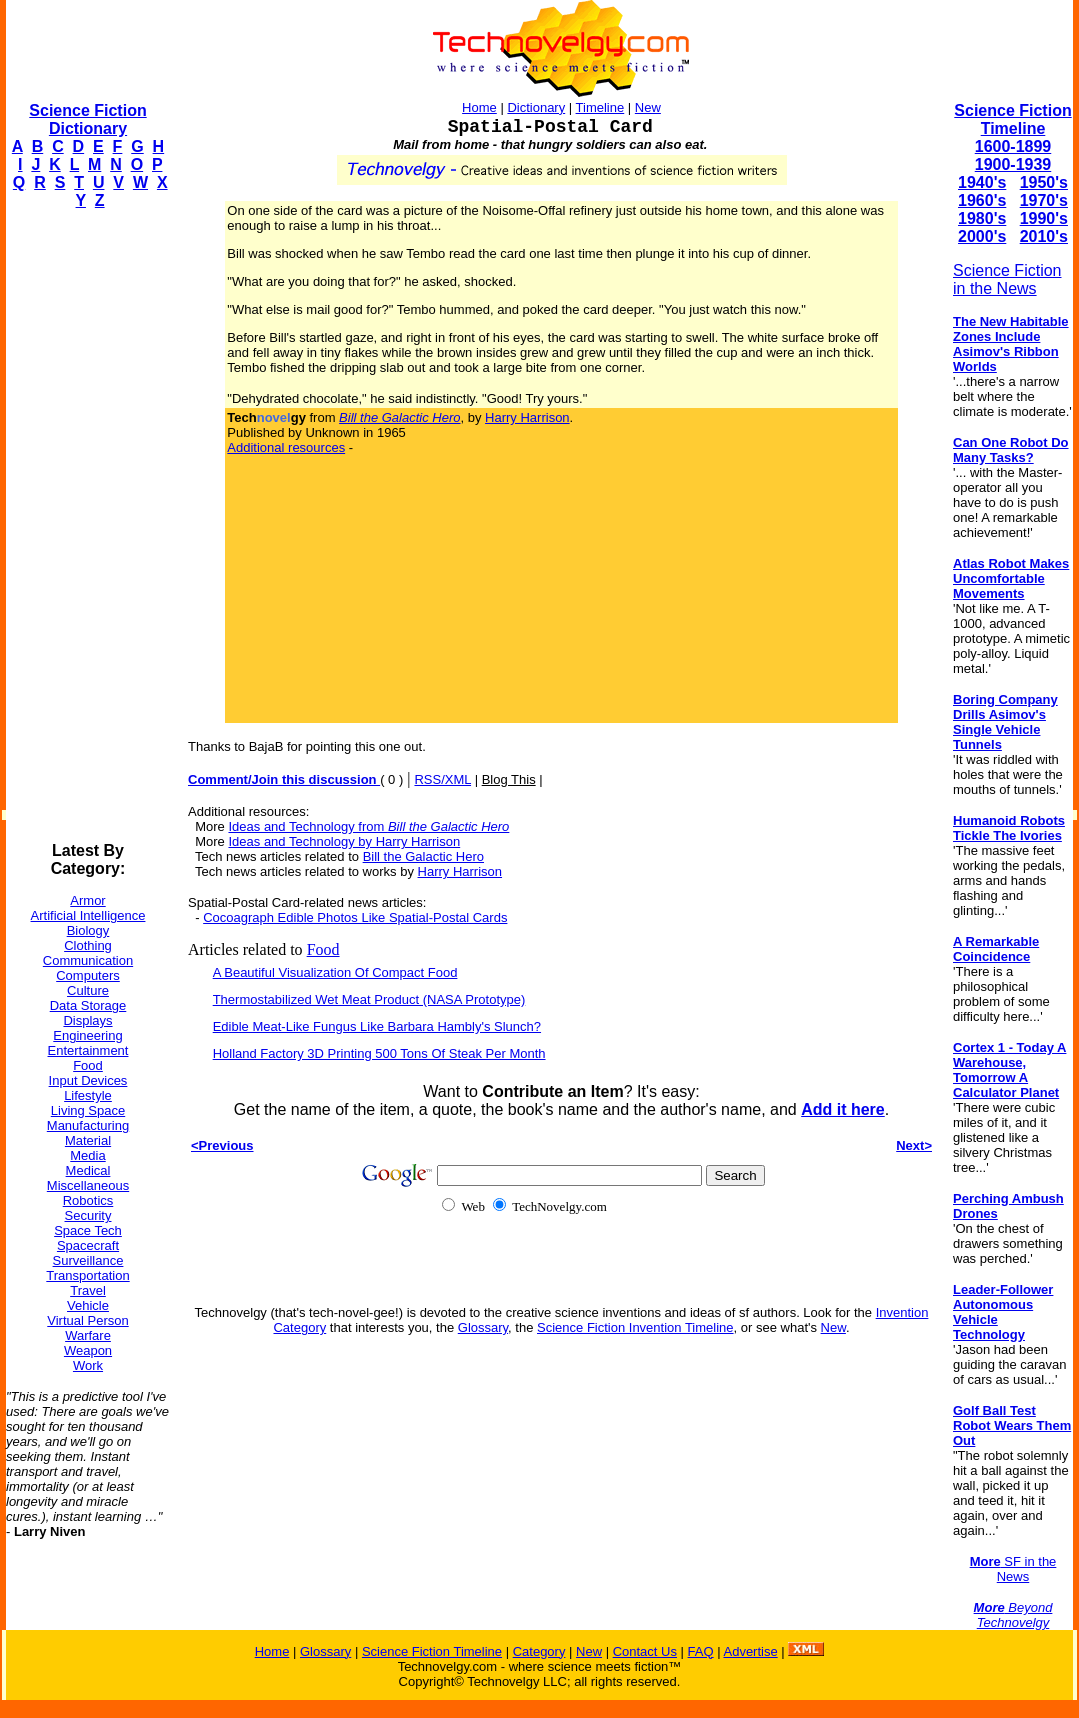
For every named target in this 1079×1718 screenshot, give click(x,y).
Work (88, 1365)
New (648, 107)
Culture (88, 990)
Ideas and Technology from (368, 826)
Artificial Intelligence (88, 915)
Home (479, 107)
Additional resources (286, 447)
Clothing (88, 945)
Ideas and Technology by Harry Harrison (344, 841)
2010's (1044, 236)
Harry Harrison (527, 417)
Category (539, 1651)
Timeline (600, 107)
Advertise (750, 1651)
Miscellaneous (88, 1185)
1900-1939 (1013, 164)
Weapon (88, 1350)
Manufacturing (88, 1125)
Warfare (88, 1335)
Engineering (87, 1035)
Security (88, 1215)
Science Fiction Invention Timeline (635, 1327)
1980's (982, 218)
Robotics (88, 1200)
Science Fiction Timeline (1012, 119)
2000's (982, 236)
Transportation (87, 1275)
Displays (87, 1020)
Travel (88, 1290)
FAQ (701, 1651)
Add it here (843, 1109)
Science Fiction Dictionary (87, 119)
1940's (982, 182)
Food (88, 1065)
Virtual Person (87, 1320)
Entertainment (88, 1050)
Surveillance (88, 1260)
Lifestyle (88, 1095)
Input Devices (88, 1080)
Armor (87, 900)
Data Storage (88, 1005)
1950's (1044, 182)
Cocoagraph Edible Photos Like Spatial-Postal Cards (355, 917)
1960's (982, 200)
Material (88, 1140)
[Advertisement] (86, 526)
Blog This (509, 779)
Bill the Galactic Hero (423, 856)
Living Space (88, 1110)
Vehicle (88, 1305)
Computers (88, 975)
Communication (88, 960)
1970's (1044, 200)
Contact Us (645, 1651)
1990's (1044, 218)
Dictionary (536, 107)
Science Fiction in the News (1007, 279)
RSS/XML (442, 779)
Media (87, 1155)
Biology (88, 930)
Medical (88, 1170)
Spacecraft (88, 1245)
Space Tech (88, 1230)
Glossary (483, 1327)
